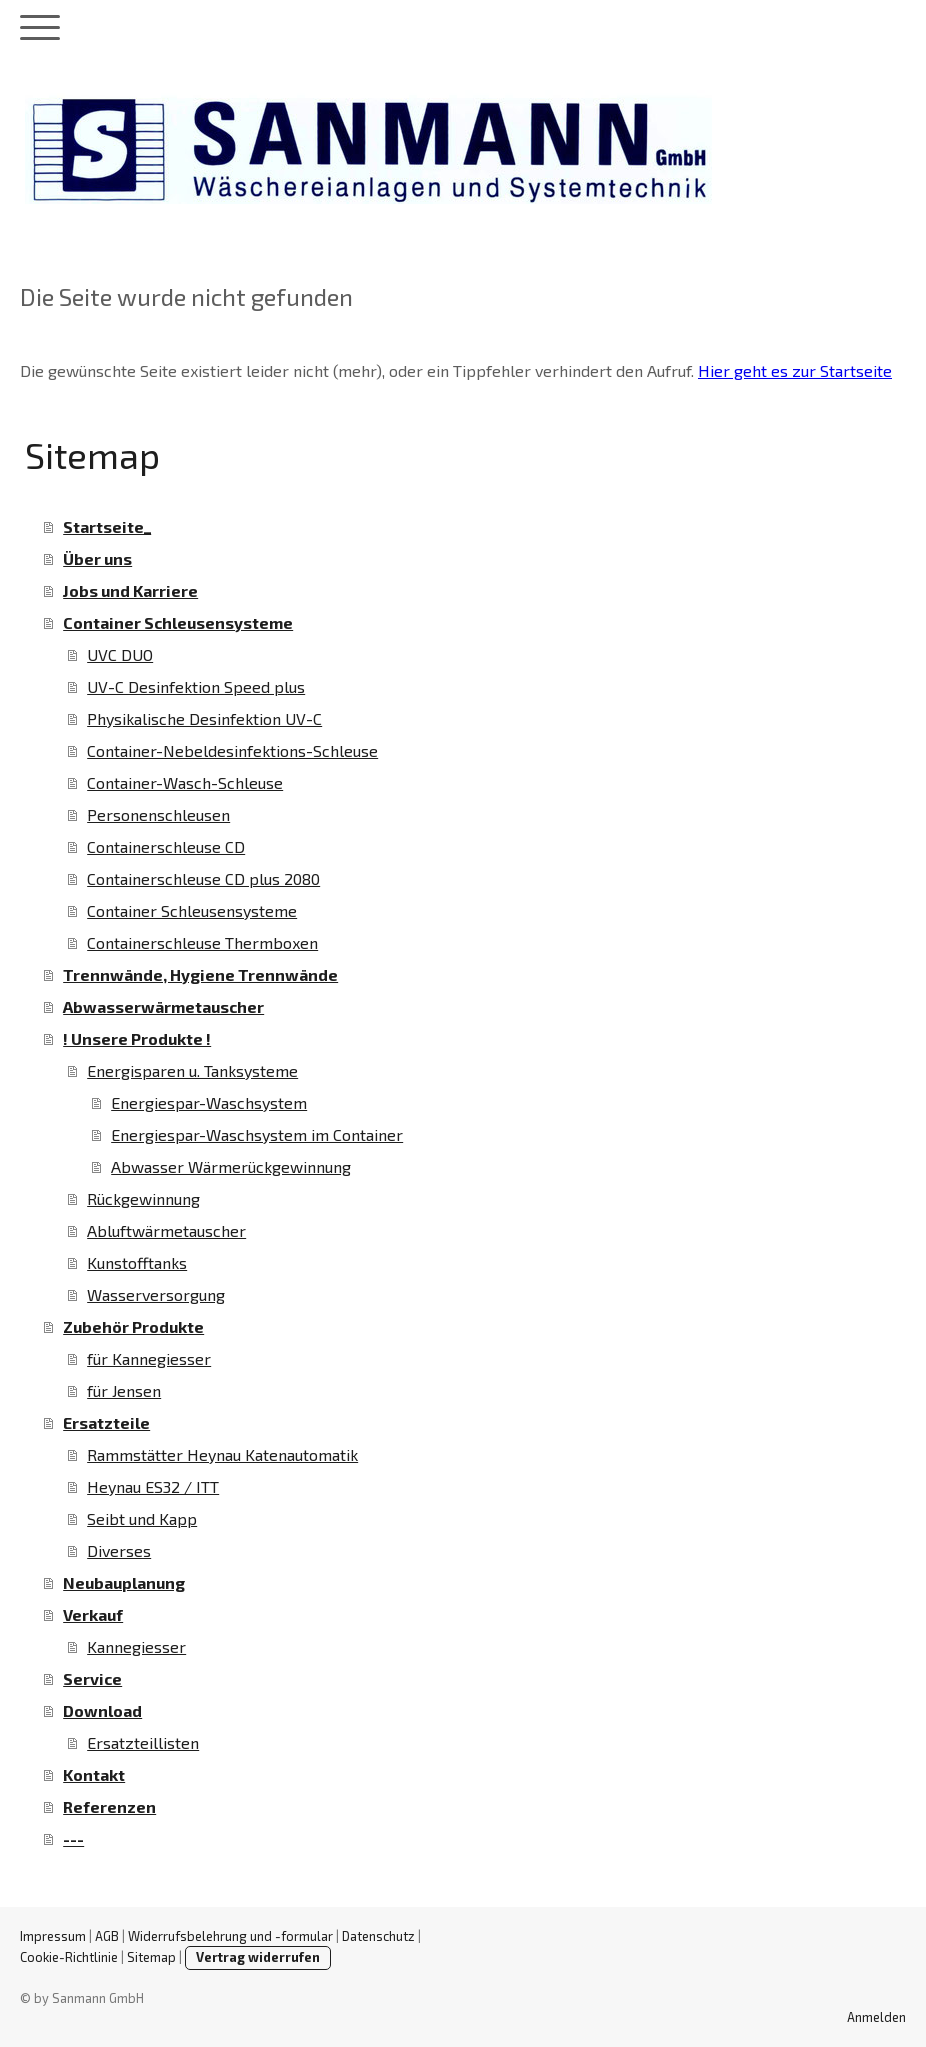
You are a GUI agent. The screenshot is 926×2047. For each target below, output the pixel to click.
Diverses (119, 1550)
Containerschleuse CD (166, 846)
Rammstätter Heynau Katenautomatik (222, 1454)
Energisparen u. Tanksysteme (192, 1070)
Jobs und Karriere (130, 590)
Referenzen (109, 1806)
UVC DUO (120, 654)
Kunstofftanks (137, 1262)
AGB (107, 1936)
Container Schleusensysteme (178, 622)
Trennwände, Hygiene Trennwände (200, 974)
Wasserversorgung (156, 1294)
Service (92, 1678)
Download (102, 1710)
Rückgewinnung (143, 1198)
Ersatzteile (106, 1422)
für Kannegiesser (149, 1358)
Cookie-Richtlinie (69, 1957)
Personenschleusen (158, 814)
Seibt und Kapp (142, 1518)
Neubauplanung (124, 1582)
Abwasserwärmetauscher (163, 1006)
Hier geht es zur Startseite (795, 370)
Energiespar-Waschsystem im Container (257, 1134)
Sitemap (151, 1957)
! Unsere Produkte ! (137, 1038)
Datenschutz (378, 1936)
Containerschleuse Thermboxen (202, 942)
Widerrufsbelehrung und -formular (230, 1936)
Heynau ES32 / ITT (153, 1486)
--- (73, 1838)
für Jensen (124, 1390)
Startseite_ (107, 526)
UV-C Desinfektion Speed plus (196, 686)
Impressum (53, 1936)
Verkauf (93, 1614)
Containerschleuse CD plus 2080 (203, 878)
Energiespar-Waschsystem (209, 1102)
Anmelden (876, 2017)
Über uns (97, 558)
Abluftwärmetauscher (166, 1230)
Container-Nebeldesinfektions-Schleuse (232, 750)
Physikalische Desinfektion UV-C (204, 718)
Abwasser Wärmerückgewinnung (231, 1166)
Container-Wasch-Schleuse (185, 782)
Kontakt (94, 1774)
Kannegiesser (136, 1646)
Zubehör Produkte (133, 1326)
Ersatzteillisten (143, 1742)
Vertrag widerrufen (258, 1957)
